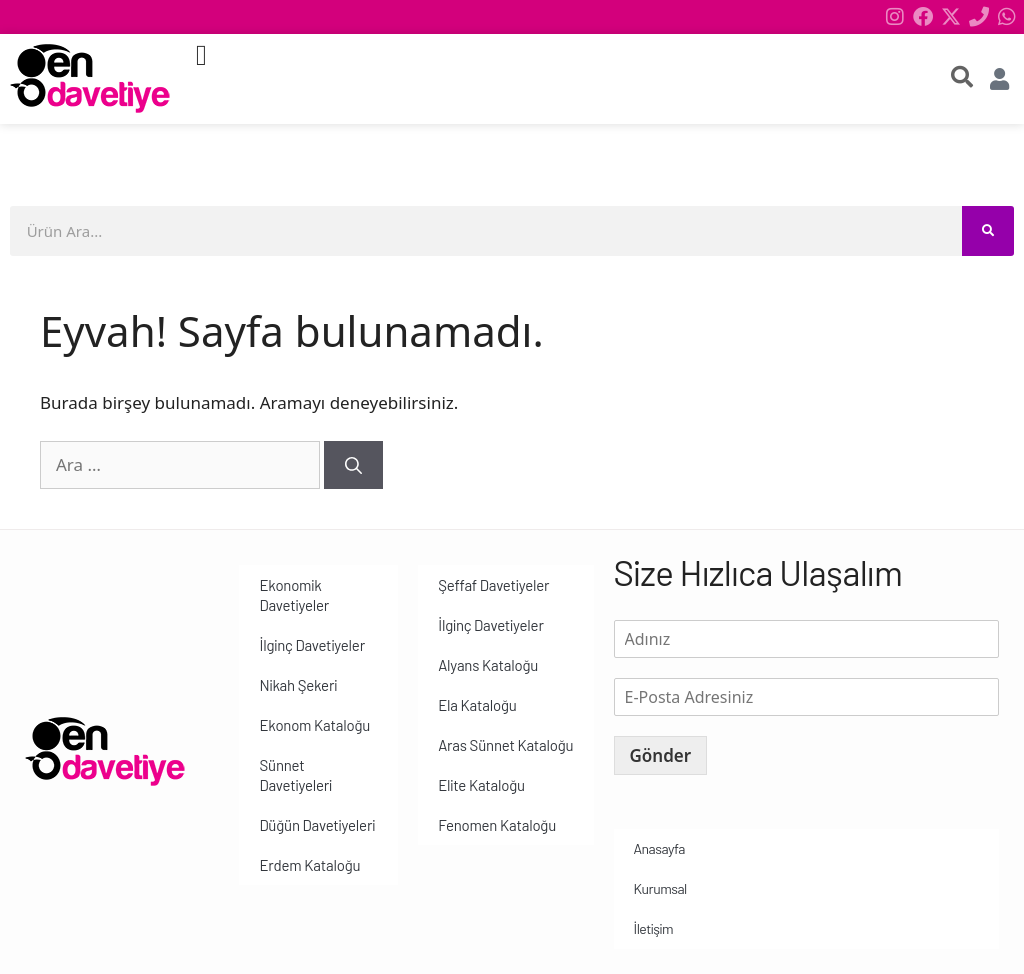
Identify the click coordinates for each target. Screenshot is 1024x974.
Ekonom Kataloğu (314, 725)
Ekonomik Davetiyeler (294, 595)
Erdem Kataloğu (309, 865)
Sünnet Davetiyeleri (295, 775)
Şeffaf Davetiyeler (493, 585)
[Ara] (353, 465)
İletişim (654, 928)
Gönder (661, 755)
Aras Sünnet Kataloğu (505, 745)
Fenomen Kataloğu (497, 825)
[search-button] (962, 77)
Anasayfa (659, 848)
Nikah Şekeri (298, 685)
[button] (201, 56)
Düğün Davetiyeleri (317, 825)
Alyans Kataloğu (488, 665)
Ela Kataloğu (477, 705)
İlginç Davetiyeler (311, 645)
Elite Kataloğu (481, 785)
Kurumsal (660, 888)
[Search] (988, 231)
